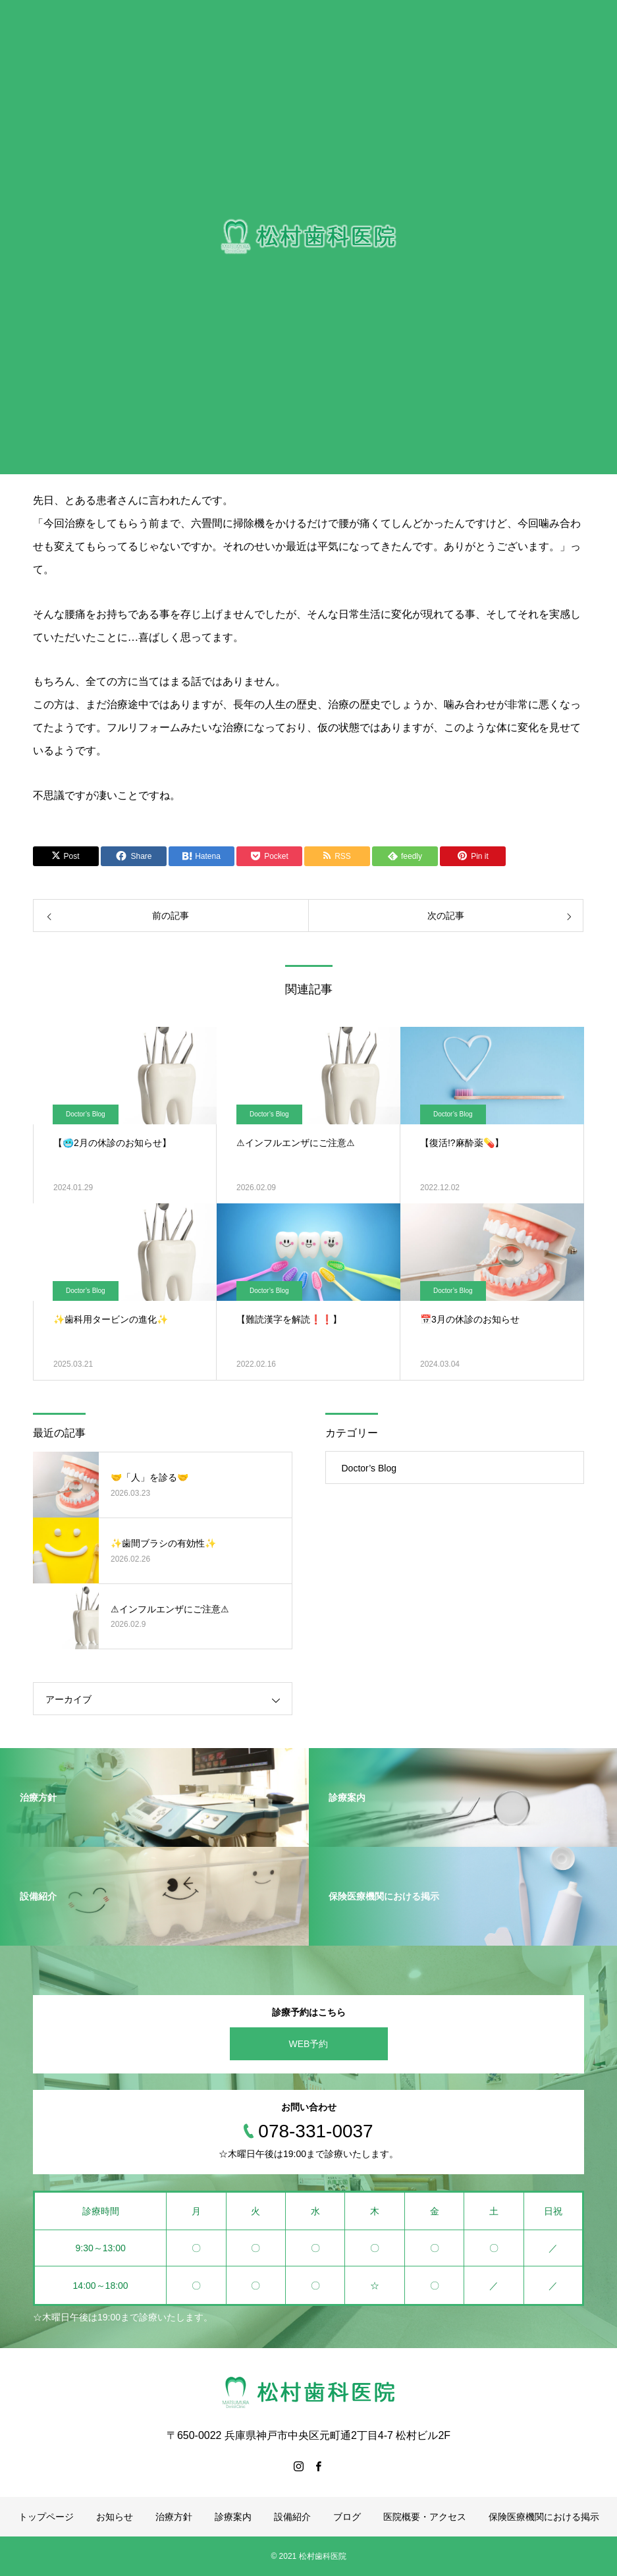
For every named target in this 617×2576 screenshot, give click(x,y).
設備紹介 (292, 2516)
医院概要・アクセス (424, 2516)
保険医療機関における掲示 (544, 2516)
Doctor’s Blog (85, 1114)
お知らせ (114, 2516)
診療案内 (233, 2516)
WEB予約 (309, 2044)
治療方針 (173, 2516)
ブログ (347, 2516)
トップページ (46, 2516)
